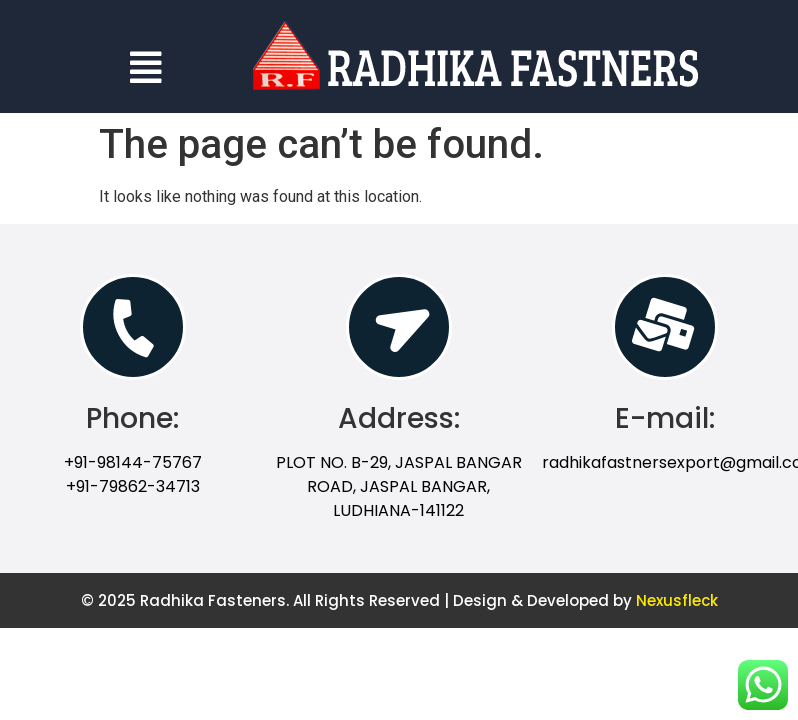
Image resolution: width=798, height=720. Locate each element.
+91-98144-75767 (133, 462)
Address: (399, 418)
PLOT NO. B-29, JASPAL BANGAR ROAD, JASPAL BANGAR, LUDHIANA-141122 (399, 486)
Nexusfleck (677, 600)
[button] (145, 67)
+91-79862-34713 (133, 486)
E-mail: (665, 418)
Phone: (132, 418)
